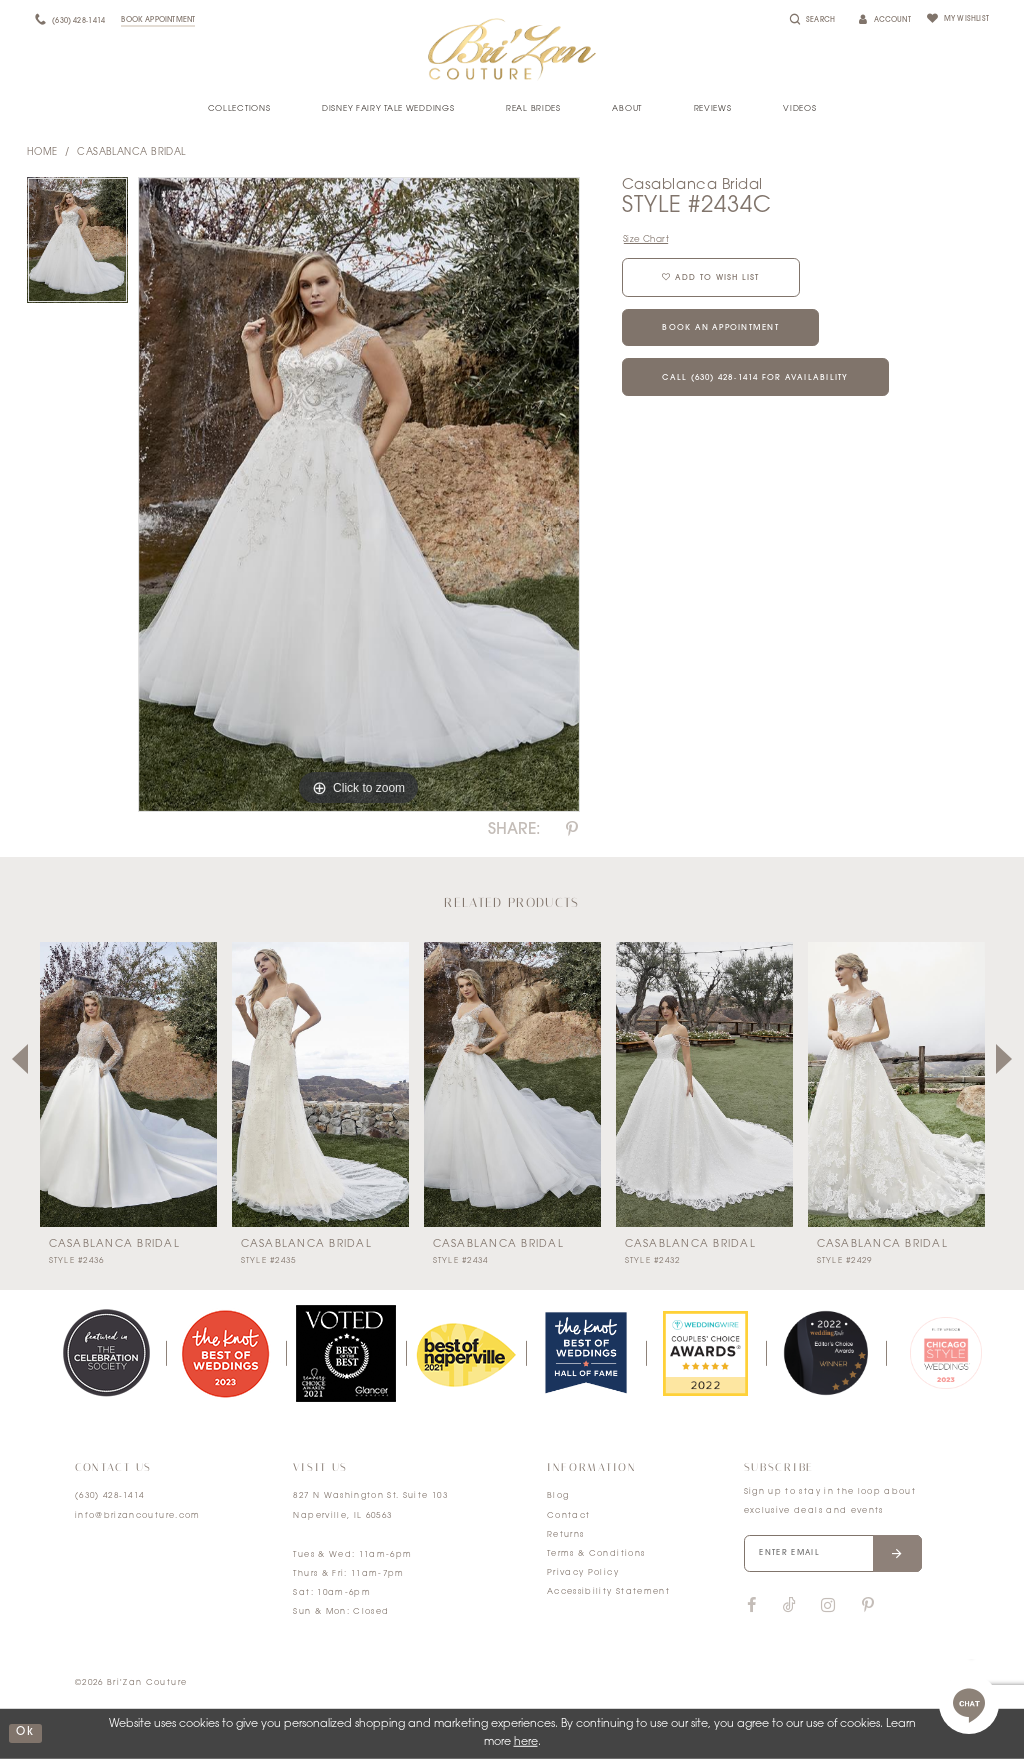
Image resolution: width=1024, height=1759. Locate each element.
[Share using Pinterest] (572, 830)
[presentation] (128, 1084)
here (526, 1742)
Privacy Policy (583, 1573)
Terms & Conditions (596, 1554)
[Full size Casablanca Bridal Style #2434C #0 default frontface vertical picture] (359, 495)
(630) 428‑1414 (110, 1496)
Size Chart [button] (646, 239)
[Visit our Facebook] (752, 1606)
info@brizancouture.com (138, 1516)
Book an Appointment (722, 329)
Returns (565, 1535)
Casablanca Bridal (131, 152)
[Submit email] (898, 1554)
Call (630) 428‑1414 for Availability (756, 379)
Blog (558, 1496)
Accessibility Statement (608, 1592)
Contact (568, 1516)
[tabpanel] (77, 245)
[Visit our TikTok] (789, 1606)
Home (42, 152)
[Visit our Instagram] (828, 1606)
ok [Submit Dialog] (25, 1733)
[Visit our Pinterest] (868, 1606)
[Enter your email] (834, 1554)
